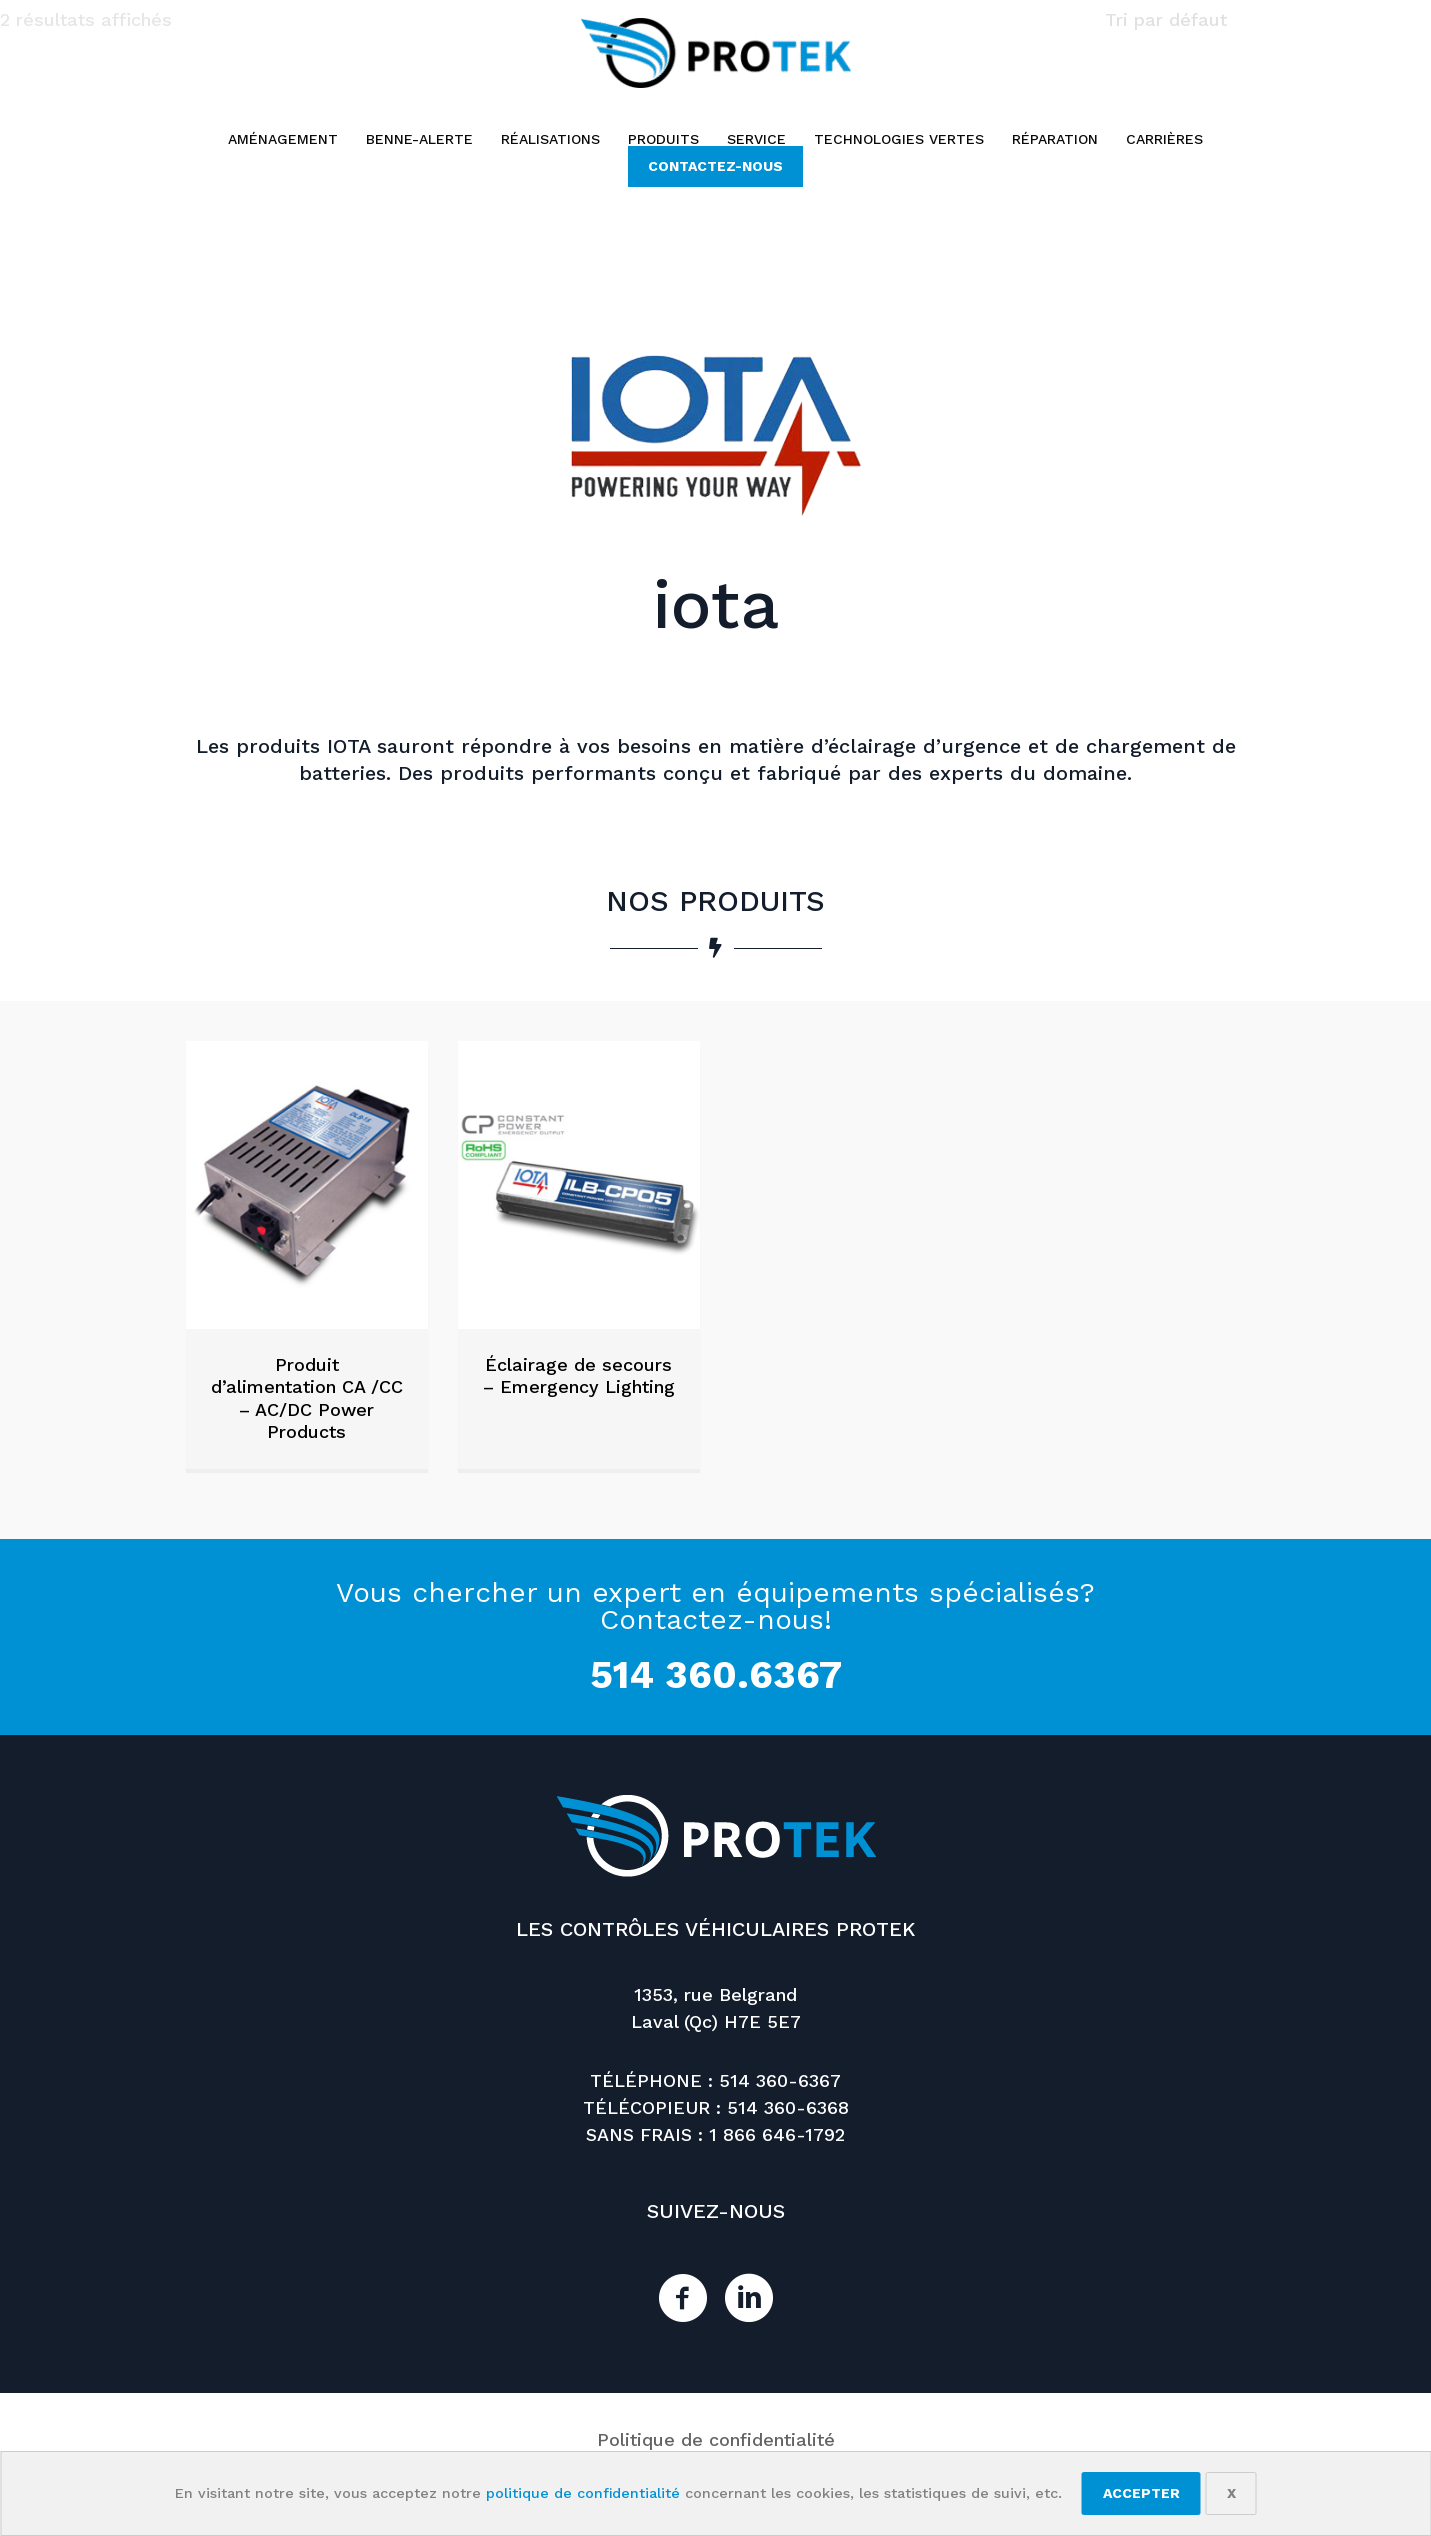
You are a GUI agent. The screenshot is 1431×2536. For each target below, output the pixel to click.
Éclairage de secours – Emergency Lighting (579, 1376)
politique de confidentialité (583, 2493)
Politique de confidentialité (716, 2439)
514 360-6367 (780, 2080)
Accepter (1141, 2493)
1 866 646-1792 (777, 2134)
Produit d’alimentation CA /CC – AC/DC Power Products (307, 1398)
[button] (715, 166)
